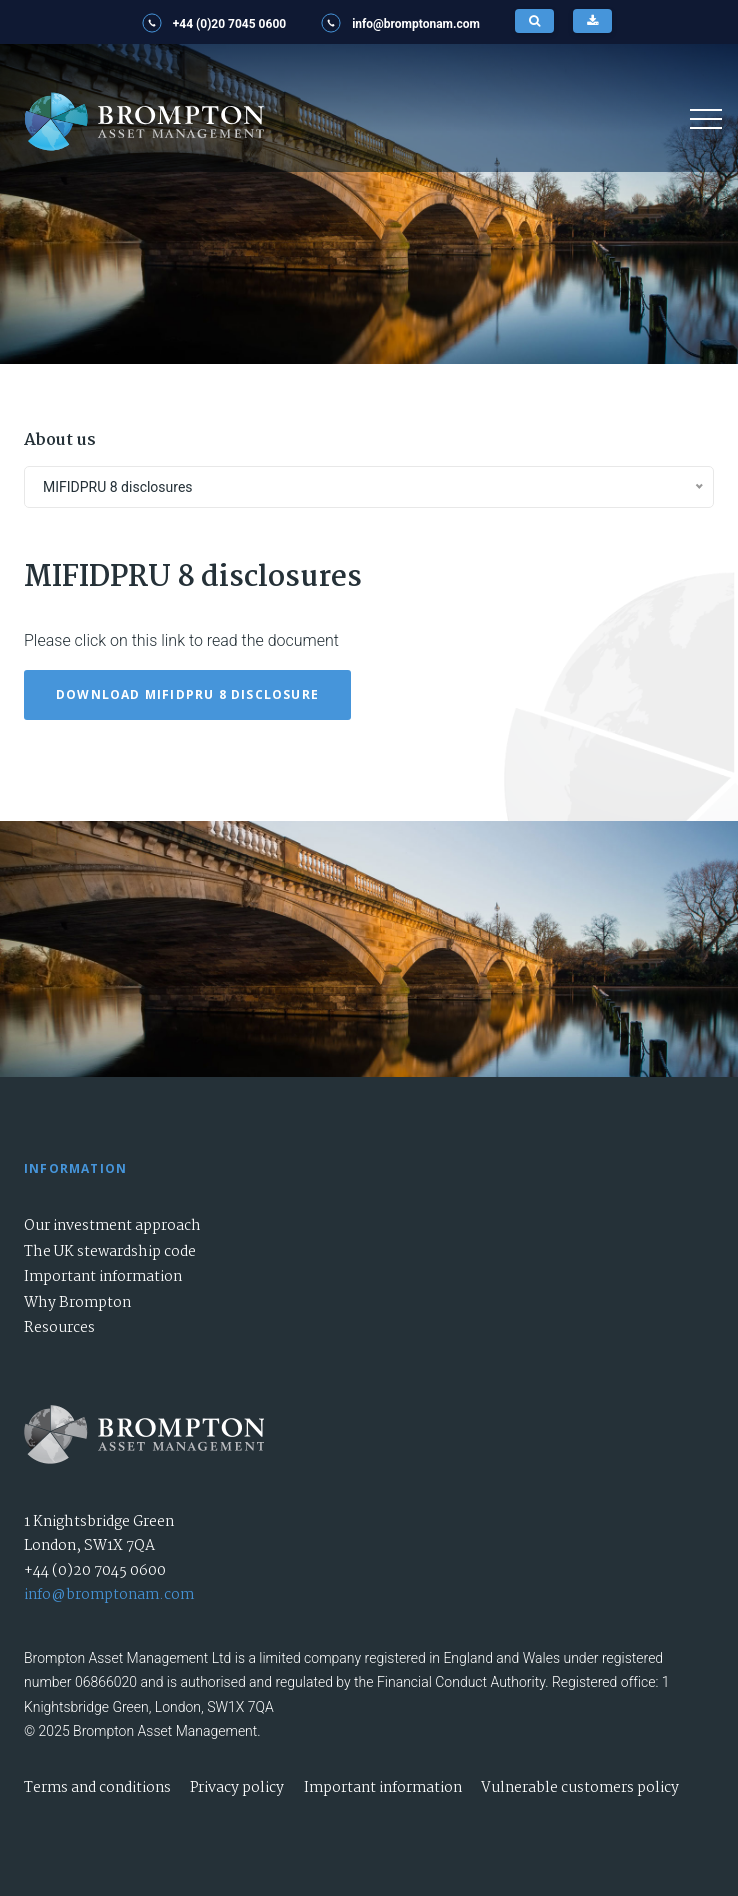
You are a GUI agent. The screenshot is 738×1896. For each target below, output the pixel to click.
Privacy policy (237, 1788)
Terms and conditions (97, 1788)
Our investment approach (112, 1226)
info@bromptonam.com (109, 1595)
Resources (59, 1328)
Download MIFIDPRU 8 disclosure (187, 694)
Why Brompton (77, 1303)
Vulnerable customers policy (580, 1788)
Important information (103, 1277)
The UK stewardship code (110, 1252)
